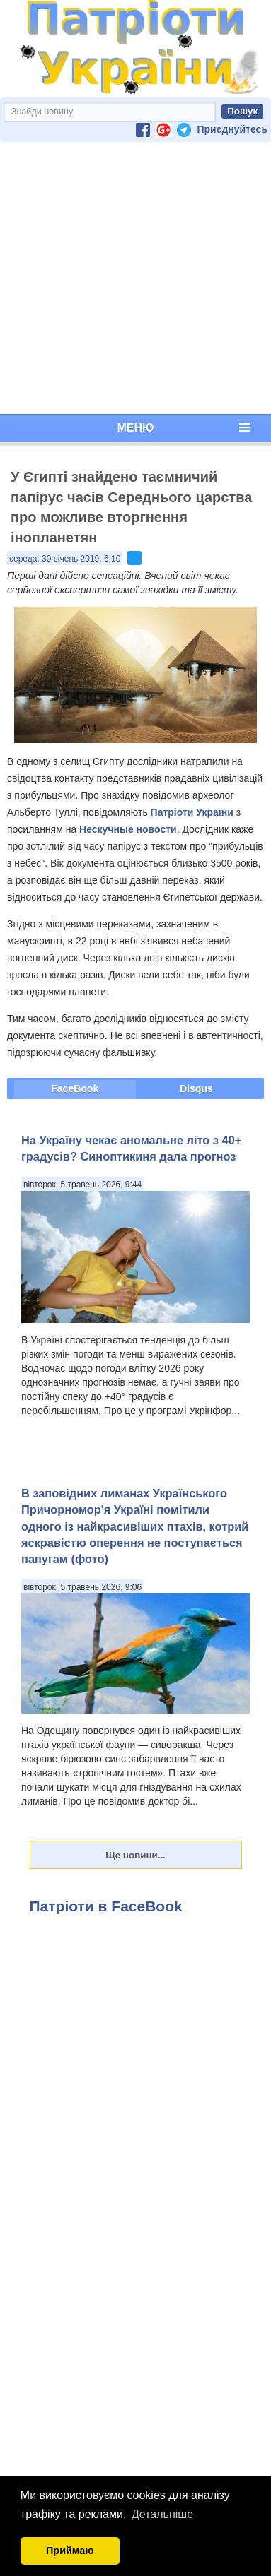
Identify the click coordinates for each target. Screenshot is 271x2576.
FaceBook (74, 1088)
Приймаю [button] (70, 2550)
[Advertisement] (132, 278)
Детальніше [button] (162, 2514)
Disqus (196, 1088)
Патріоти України (192, 812)
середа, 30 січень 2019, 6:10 (64, 559)
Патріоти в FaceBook (106, 1906)
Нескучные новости (128, 829)
